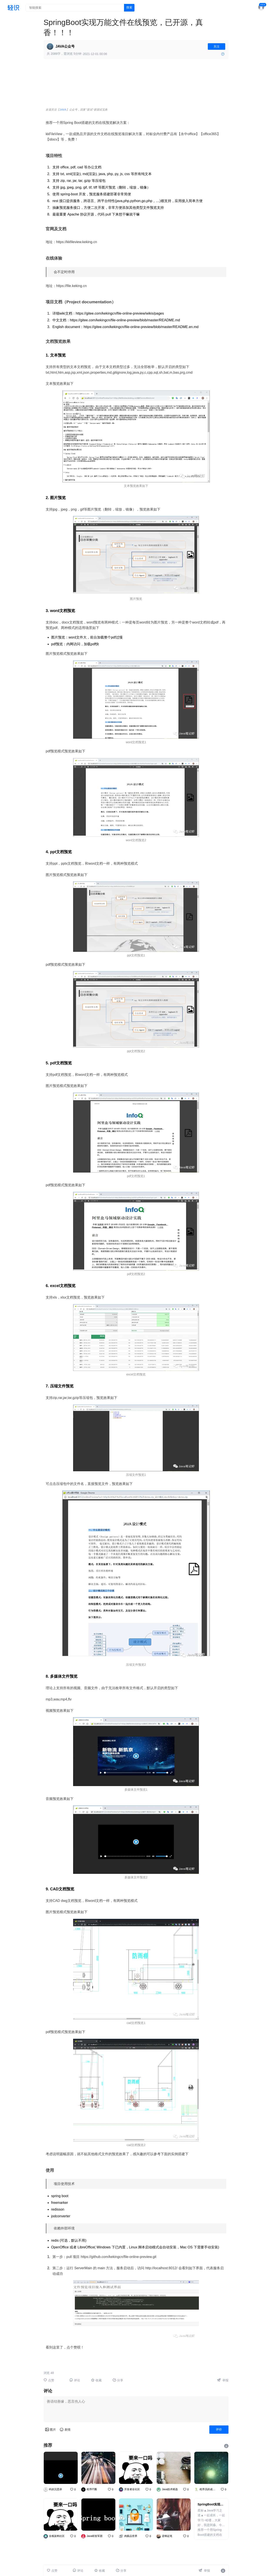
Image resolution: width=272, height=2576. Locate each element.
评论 (74, 2380)
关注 (216, 46)
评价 (219, 2429)
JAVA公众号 (65, 46)
